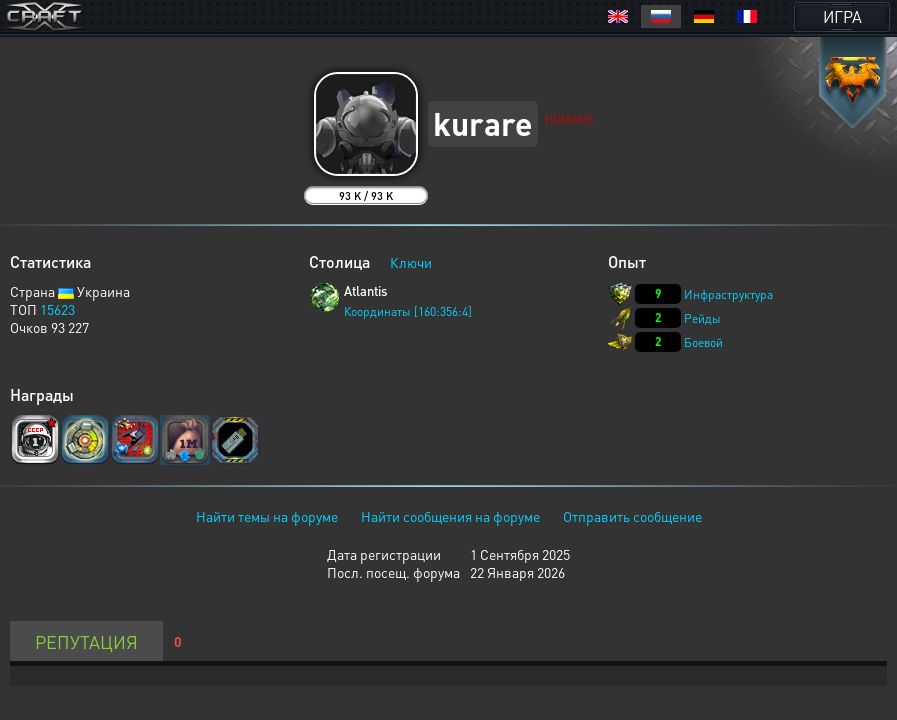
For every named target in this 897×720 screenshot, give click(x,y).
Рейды (702, 318)
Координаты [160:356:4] (408, 311)
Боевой (703, 342)
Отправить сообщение (632, 516)
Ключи (411, 262)
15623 (57, 309)
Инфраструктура (728, 294)
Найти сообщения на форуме (450, 516)
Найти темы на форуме (267, 516)
